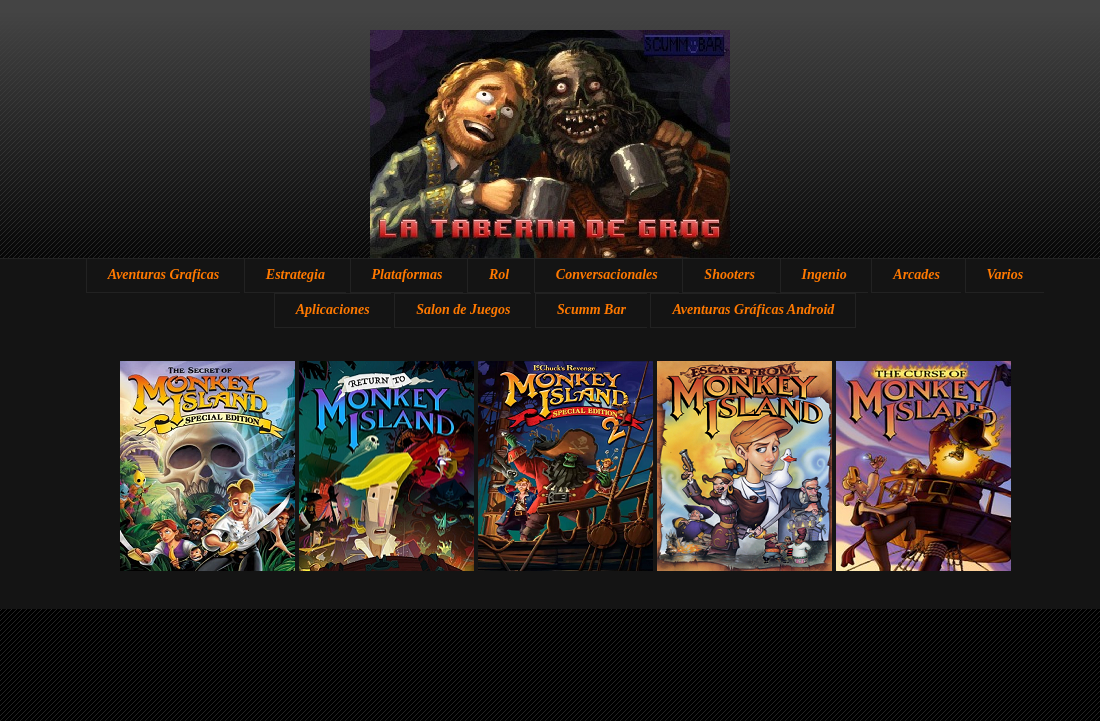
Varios (1005, 274)
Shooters (729, 274)
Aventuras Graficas (163, 274)
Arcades (916, 274)
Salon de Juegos (463, 309)
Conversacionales (607, 274)
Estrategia (295, 274)
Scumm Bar (591, 309)
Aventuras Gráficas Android (753, 309)
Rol (499, 274)
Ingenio (824, 274)
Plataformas (407, 274)
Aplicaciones (333, 309)
